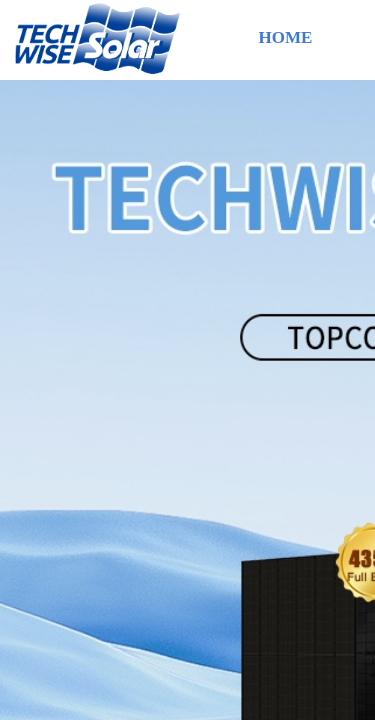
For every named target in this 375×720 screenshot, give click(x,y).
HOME (286, 37)
